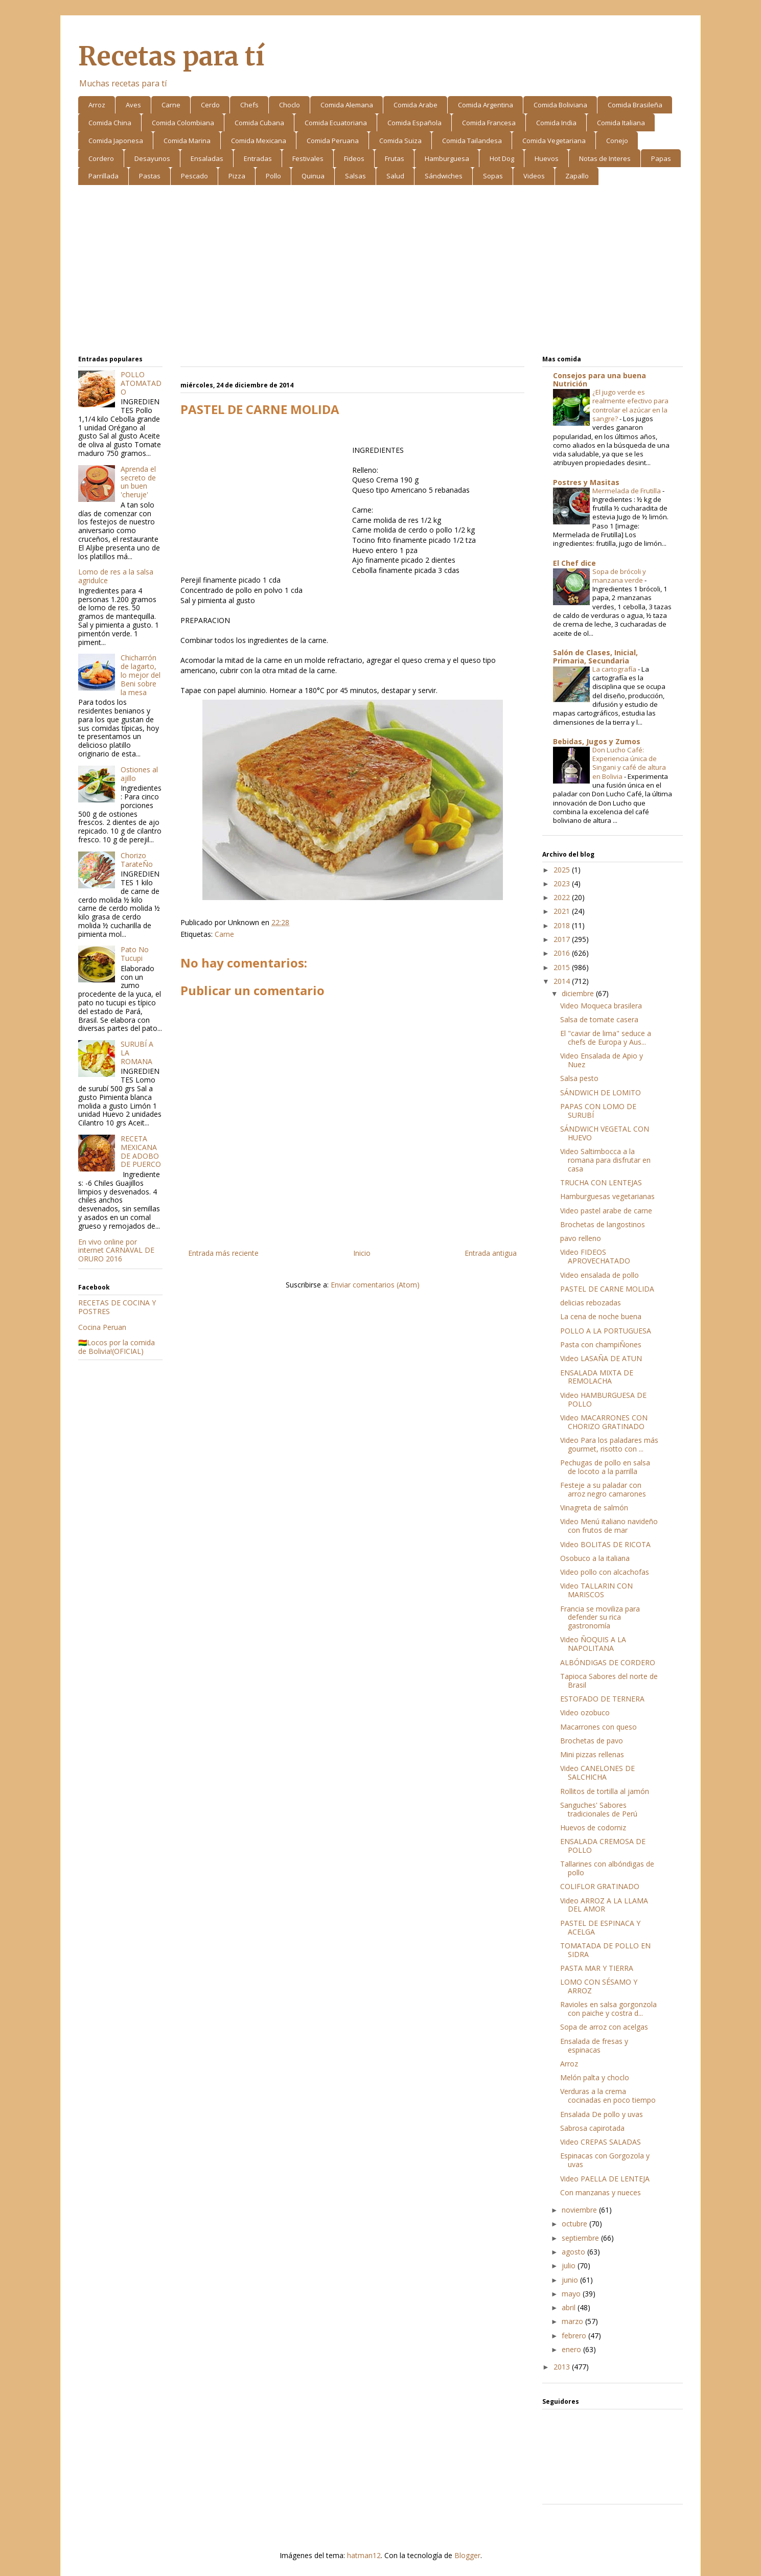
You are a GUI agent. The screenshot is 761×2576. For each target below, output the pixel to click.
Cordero (101, 158)
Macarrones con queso (598, 1727)
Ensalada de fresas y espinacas (594, 2045)
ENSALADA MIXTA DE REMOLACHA (596, 1377)
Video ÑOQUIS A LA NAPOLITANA (593, 1644)
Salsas (355, 175)
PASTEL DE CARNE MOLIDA (607, 1289)
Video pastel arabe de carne (606, 1210)
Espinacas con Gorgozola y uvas (605, 2160)
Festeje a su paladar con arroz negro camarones (603, 1489)
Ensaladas (207, 158)
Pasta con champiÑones (600, 1344)
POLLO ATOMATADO (141, 383)
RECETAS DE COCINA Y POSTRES (117, 1307)
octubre (575, 2223)
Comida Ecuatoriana (336, 122)
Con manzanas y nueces (600, 2192)
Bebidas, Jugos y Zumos (596, 741)
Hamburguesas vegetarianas (607, 1196)
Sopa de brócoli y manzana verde (619, 576)
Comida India (556, 122)
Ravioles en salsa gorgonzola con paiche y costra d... (608, 2008)
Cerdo (210, 104)
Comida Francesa (489, 122)
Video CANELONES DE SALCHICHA (597, 1772)
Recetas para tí (171, 56)
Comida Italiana (621, 122)
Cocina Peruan (102, 1327)
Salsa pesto (579, 1078)
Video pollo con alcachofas (604, 1572)
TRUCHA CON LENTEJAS (601, 1182)
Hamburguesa (447, 158)
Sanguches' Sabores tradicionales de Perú (598, 1809)
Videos (534, 175)
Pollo (273, 175)
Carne (171, 104)
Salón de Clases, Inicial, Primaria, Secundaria (595, 656)
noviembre (580, 2210)
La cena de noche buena (600, 1316)
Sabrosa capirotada (592, 2128)
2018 (563, 925)
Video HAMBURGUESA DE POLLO (603, 1399)
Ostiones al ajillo (139, 774)
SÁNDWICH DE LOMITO (600, 1092)
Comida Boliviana (560, 104)
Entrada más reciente (223, 1253)
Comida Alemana (346, 104)
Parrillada (103, 175)
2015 (563, 967)
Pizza (236, 175)
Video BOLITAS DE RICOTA (605, 1544)
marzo (573, 2321)
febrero (575, 2335)
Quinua (313, 175)
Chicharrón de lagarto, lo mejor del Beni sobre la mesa (140, 675)
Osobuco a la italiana (595, 1558)
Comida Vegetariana (554, 140)
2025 (563, 870)
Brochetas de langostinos (602, 1224)
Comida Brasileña (635, 104)
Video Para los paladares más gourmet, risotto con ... (609, 1444)
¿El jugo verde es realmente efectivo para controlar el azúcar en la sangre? (630, 405)
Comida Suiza (400, 140)
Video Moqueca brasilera (601, 1005)
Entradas (258, 158)
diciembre (579, 993)
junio (571, 2280)
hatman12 (364, 2555)
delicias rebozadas (590, 1302)
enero (572, 2349)
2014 (563, 981)
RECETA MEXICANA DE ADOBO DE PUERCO (141, 1151)
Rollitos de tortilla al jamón (604, 1791)
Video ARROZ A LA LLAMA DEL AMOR (604, 1905)
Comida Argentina (485, 104)
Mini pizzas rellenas (592, 1754)
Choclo (289, 104)
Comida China (109, 122)
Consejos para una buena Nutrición (599, 379)
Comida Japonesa (115, 140)
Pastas (149, 175)
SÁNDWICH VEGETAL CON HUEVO (604, 1133)
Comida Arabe (415, 104)
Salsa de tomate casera (599, 1019)
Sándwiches (444, 175)
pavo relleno (580, 1238)
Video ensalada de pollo (599, 1275)
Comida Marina (187, 140)
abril (570, 2307)
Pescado (194, 175)
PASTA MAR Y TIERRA (596, 1968)
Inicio (362, 1253)
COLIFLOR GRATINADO (599, 1886)
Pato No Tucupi (135, 954)
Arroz (96, 104)
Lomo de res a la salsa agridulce (115, 576)
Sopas (493, 175)
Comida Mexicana (258, 140)
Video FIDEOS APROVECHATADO (595, 1256)
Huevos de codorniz (593, 1827)
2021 (563, 911)
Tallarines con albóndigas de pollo (607, 1868)
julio (570, 2265)
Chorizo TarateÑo (137, 859)
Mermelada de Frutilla (627, 490)
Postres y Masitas (586, 482)
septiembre (581, 2238)
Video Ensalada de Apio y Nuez (601, 1060)
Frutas (394, 158)
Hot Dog (502, 158)
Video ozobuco (585, 1712)
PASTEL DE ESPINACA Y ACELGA (600, 1927)
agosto (574, 2252)
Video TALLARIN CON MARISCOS (596, 1590)
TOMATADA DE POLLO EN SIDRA (605, 1950)
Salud (395, 175)
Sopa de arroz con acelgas (604, 2027)
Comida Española (414, 122)
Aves (133, 104)
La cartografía (615, 669)
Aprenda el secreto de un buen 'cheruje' (138, 481)
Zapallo (577, 175)
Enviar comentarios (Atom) (375, 1285)
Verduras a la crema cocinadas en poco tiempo (608, 2095)
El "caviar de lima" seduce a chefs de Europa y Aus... (605, 1037)
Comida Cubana (259, 122)
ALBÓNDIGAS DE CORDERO (607, 1662)
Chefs (249, 104)
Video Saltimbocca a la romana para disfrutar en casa (605, 1160)
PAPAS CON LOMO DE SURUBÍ (598, 1110)
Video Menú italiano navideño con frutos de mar (609, 1525)
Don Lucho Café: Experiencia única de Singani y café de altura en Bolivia (629, 763)
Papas (661, 158)
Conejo (617, 140)
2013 (563, 2367)
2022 (563, 897)
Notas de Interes (605, 158)
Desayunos (152, 158)
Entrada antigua (491, 1253)
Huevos (547, 158)
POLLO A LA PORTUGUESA (605, 1331)
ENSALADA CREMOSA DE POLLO (602, 1845)
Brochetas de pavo (591, 1740)
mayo (572, 2293)
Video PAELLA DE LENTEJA (605, 2178)
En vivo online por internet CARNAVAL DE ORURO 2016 (116, 1250)
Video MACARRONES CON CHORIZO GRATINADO (604, 1422)
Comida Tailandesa (472, 140)
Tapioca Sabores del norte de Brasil (609, 1680)
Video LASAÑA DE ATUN (601, 1358)
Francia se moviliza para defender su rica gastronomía (600, 1617)
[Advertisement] (380, 271)
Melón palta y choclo (594, 2077)
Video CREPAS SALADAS (600, 2142)
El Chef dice (574, 563)
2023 (563, 883)
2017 (563, 939)
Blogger (467, 2555)
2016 (563, 953)
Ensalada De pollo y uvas (601, 2114)
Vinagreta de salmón (594, 1507)
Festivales (308, 158)
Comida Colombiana (183, 122)
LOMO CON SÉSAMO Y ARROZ (598, 1986)
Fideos (354, 158)
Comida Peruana (333, 140)
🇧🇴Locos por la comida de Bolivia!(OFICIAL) (116, 1347)
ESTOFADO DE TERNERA (602, 1699)
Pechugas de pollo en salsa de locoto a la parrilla (605, 1467)
